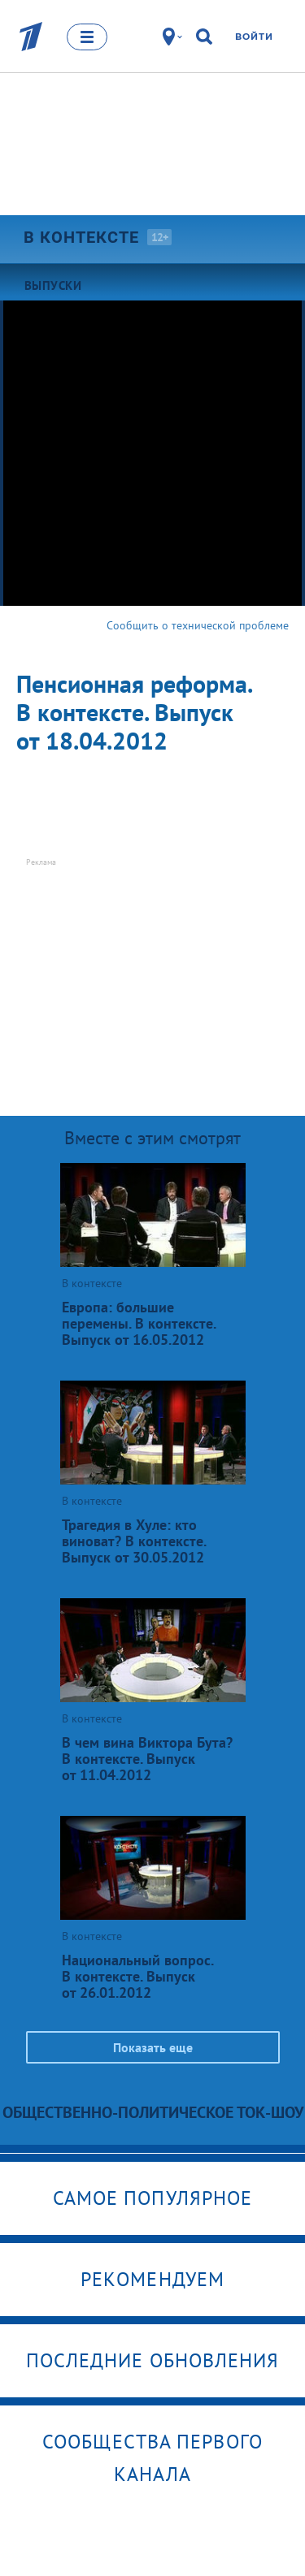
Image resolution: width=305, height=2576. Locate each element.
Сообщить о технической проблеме (198, 625)
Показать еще (153, 2047)
